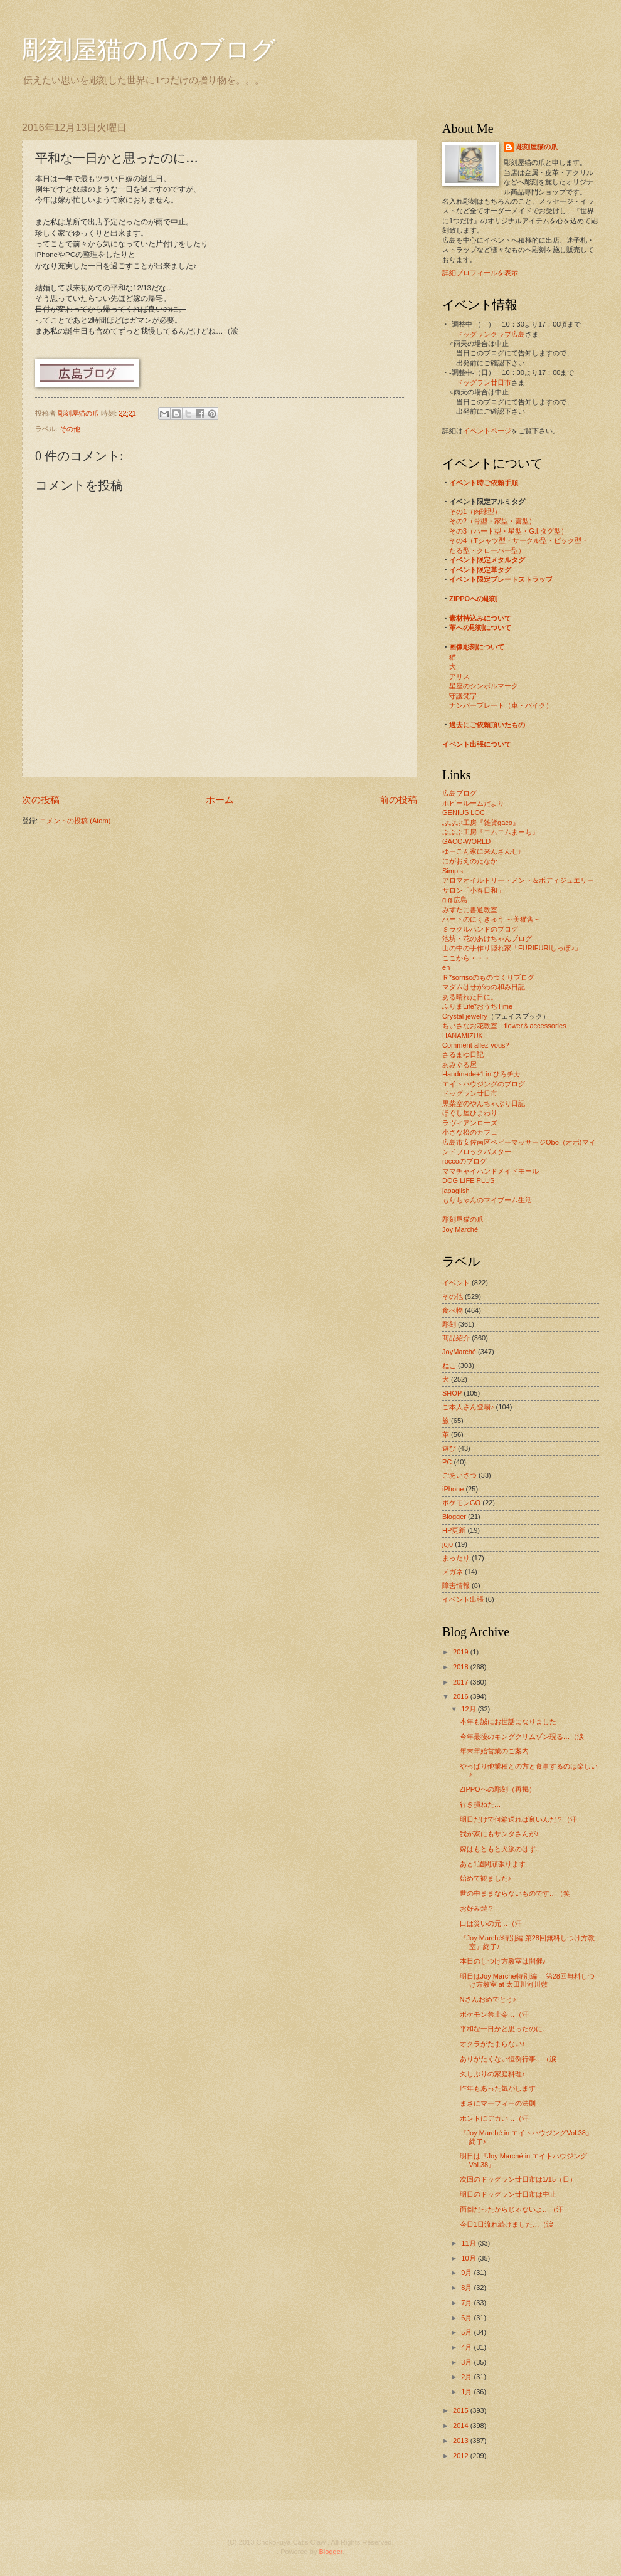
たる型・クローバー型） (487, 550)
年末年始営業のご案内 (494, 1751)
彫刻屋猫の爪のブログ (149, 50)
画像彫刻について (476, 647)
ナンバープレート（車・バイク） (501, 705)
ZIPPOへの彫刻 (473, 598)
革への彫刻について (480, 627)
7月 (467, 2302)
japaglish (456, 1190)
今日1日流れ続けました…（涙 (506, 2224)
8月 (467, 2287)
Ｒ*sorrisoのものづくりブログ (488, 977)
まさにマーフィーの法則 (498, 2103)
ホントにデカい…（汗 (494, 2118)
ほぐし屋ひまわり (469, 1113)
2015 (461, 2410)
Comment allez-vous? (475, 1045)
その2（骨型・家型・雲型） (492, 521)
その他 (70, 429)
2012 (461, 2455)
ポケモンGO (461, 1502)
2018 (461, 1667)
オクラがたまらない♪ (493, 2044)
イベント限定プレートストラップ (501, 579)
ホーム (220, 799)
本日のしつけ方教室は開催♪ (503, 1961)
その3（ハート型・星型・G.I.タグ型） (508, 531)
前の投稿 (398, 799)
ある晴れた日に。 (469, 997)
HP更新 (453, 1530)
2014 (461, 2425)
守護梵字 (463, 696)
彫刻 (449, 1324)
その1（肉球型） (475, 511)
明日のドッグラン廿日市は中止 (508, 2194)
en (446, 967)
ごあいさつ (459, 1475)
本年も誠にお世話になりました (508, 1721)
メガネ (452, 1571)
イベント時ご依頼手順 (483, 482)
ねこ (449, 1365)
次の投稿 (41, 799)
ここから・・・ (466, 958)
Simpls (452, 871)
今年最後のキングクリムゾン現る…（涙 (522, 1736)
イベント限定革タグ (480, 570)
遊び (449, 1448)
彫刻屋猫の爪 (79, 413)
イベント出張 (463, 1599)
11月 (469, 2243)
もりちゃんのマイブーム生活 (487, 1200)
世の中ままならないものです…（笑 (515, 1893)
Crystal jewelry (464, 1016)
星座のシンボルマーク (483, 686)
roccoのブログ (464, 1161)
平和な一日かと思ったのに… (504, 2028)
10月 (469, 2258)
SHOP (452, 1393)
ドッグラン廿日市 (483, 382)
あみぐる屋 (459, 1064)
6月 (467, 2317)
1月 (467, 2391)
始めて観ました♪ (486, 1878)
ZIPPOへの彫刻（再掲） (498, 1789)
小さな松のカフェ (469, 1132)
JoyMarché (459, 1351)
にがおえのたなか (469, 861)
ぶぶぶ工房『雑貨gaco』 (480, 822)
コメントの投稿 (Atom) (75, 820)
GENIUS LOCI (464, 812)
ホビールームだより (473, 803)
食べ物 (452, 1310)
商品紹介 (456, 1338)
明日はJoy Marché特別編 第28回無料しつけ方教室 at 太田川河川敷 (527, 1980)
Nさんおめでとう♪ (488, 1999)
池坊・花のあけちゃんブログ (487, 938)
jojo (447, 1544)
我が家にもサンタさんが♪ (499, 1833)
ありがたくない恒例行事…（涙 (508, 2059)
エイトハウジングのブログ (483, 1084)
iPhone (453, 1489)
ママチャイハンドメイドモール (490, 1171)
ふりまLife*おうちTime (477, 1006)
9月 (467, 2272)
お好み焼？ (477, 1908)
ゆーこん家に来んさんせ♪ (482, 851)
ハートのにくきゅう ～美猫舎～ (491, 919)
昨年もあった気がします (498, 2088)
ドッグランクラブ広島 (490, 334)
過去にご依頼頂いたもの (487, 724)
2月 (467, 2376)
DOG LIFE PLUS (468, 1180)
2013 (461, 2440)
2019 (461, 1652)
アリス (459, 676)
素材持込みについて (480, 618)
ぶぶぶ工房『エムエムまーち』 (490, 832)
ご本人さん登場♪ (468, 1407)
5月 (467, 2332)
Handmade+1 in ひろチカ (481, 1074)
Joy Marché (460, 1229)
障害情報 (456, 1585)
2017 (461, 1682)
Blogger (454, 1516)
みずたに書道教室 (469, 909)
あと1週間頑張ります (493, 1864)
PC (447, 1462)
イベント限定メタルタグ (487, 560)
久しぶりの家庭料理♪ (493, 2074)
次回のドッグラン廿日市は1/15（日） (518, 2179)
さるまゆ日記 (463, 1054)
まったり (456, 1558)
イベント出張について (476, 744)
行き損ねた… (480, 1804)
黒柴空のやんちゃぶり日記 (483, 1103)
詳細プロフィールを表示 (480, 272)
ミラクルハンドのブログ (480, 929)
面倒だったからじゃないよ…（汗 (511, 2209)
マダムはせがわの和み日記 (483, 987)
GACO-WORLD (466, 841)
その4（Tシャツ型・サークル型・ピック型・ (518, 540)
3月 (467, 2362)
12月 (469, 1709)
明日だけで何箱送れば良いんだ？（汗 (518, 1819)
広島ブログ (459, 793)
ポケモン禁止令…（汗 (494, 2014)
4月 (467, 2347)
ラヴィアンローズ (469, 1123)
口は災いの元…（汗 (491, 1923)
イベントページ (487, 430)
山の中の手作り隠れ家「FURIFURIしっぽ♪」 (511, 948)
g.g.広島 (454, 899)
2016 (461, 1696)
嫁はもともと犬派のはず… (501, 1849)
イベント (456, 1282)
